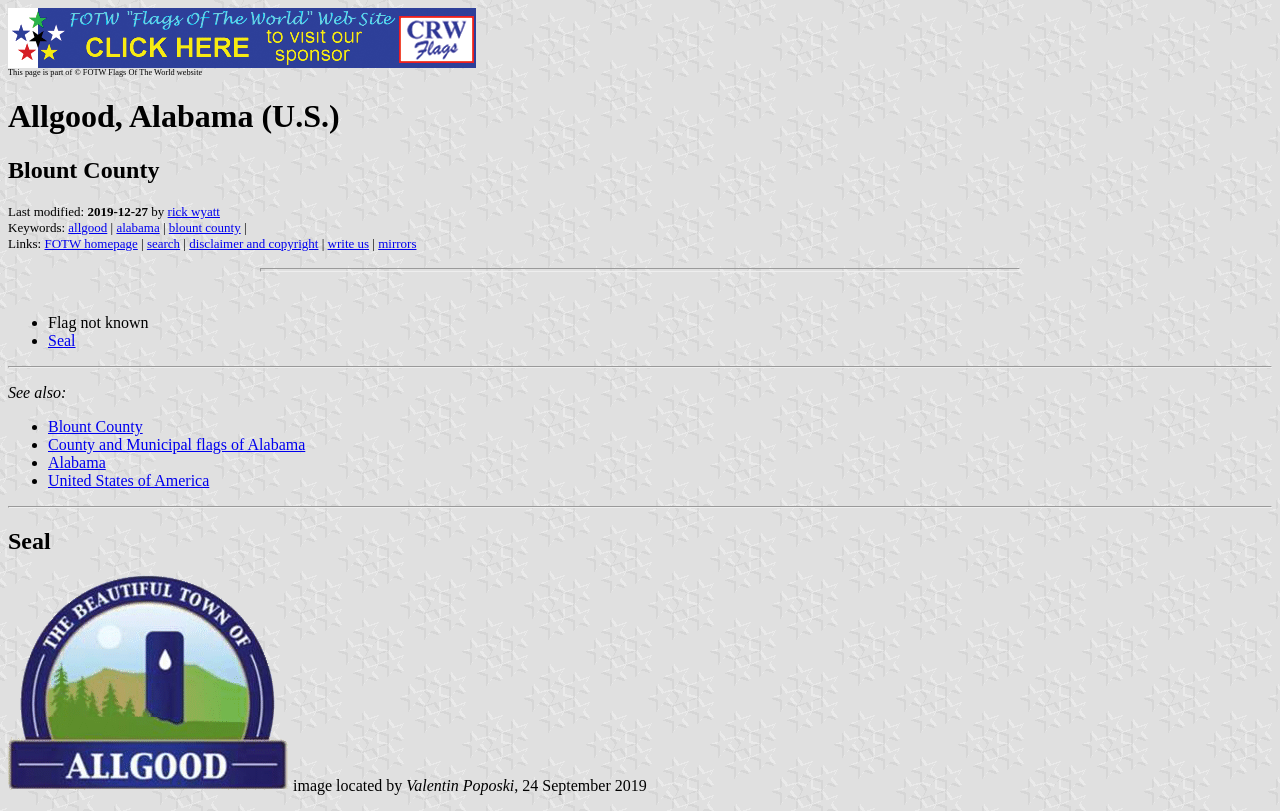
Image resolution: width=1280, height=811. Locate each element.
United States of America (128, 480)
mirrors (397, 243)
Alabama (77, 462)
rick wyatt (194, 211)
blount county (205, 227)
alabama (137, 227)
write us (349, 243)
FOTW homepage (90, 243)
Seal (62, 340)
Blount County (95, 426)
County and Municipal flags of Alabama (176, 444)
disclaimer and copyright (253, 243)
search (163, 243)
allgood (87, 227)
